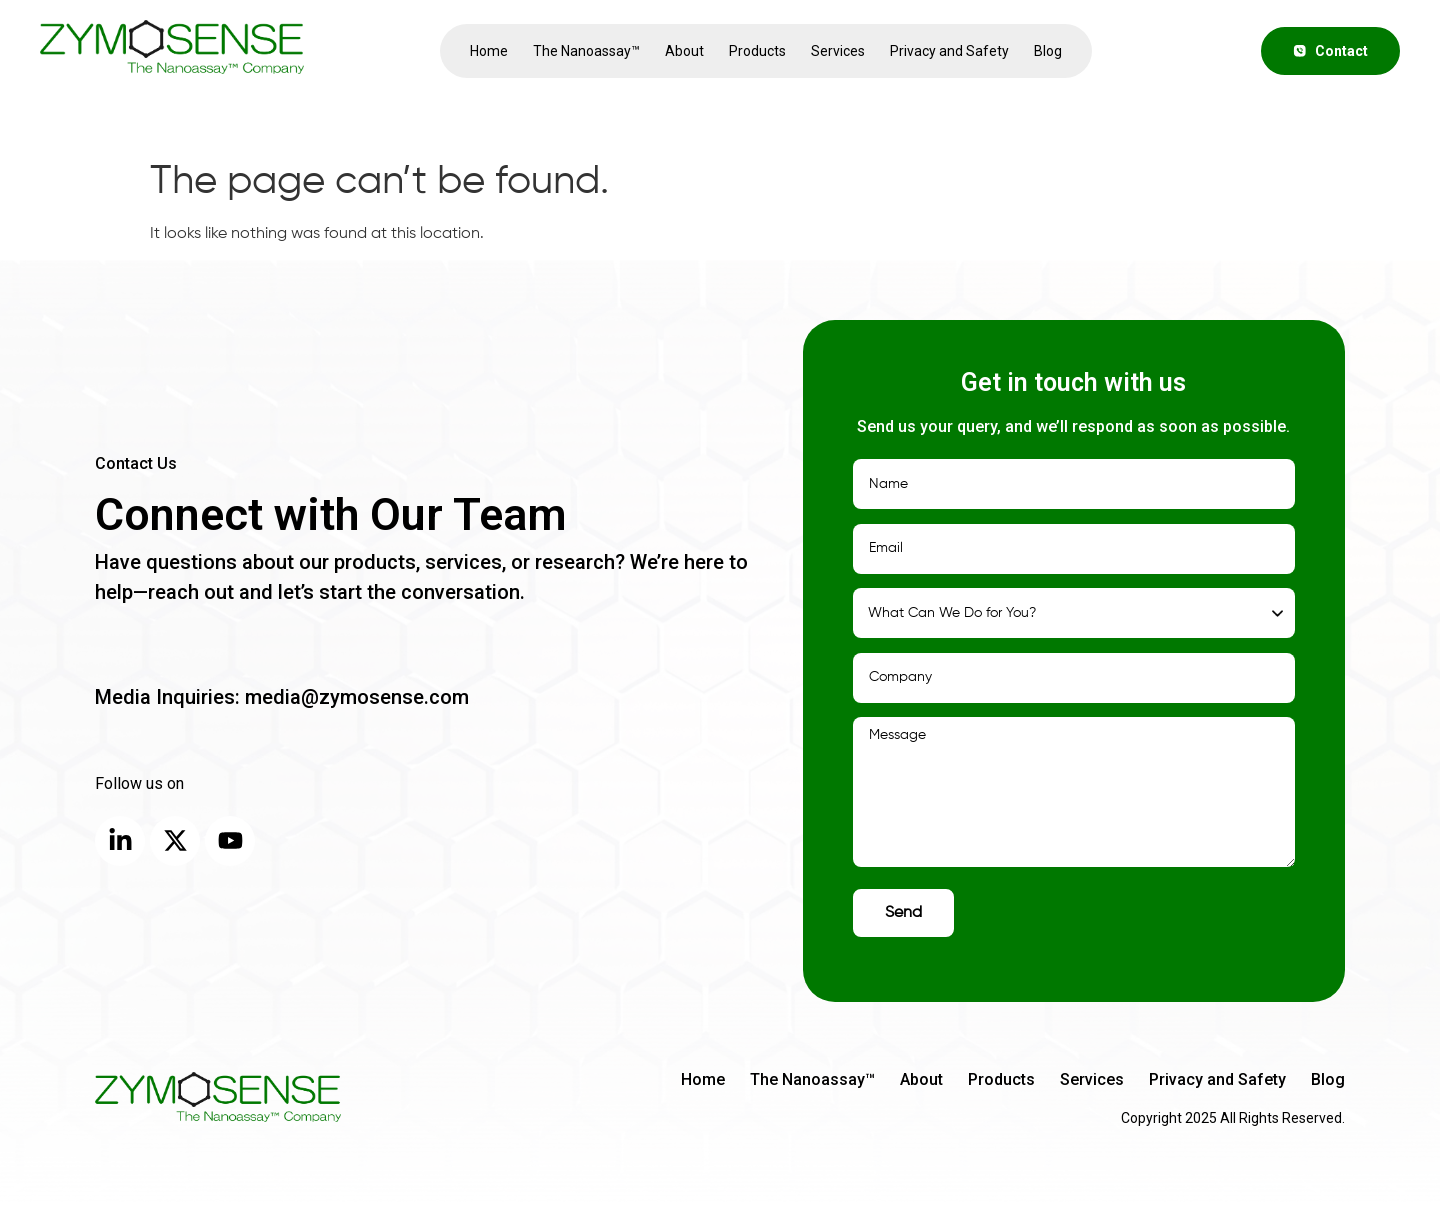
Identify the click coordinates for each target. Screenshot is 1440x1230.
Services (838, 51)
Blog (1048, 51)
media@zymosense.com (354, 697)
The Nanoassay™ (586, 51)
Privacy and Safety (949, 51)
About (684, 51)
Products (757, 51)
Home (489, 51)
